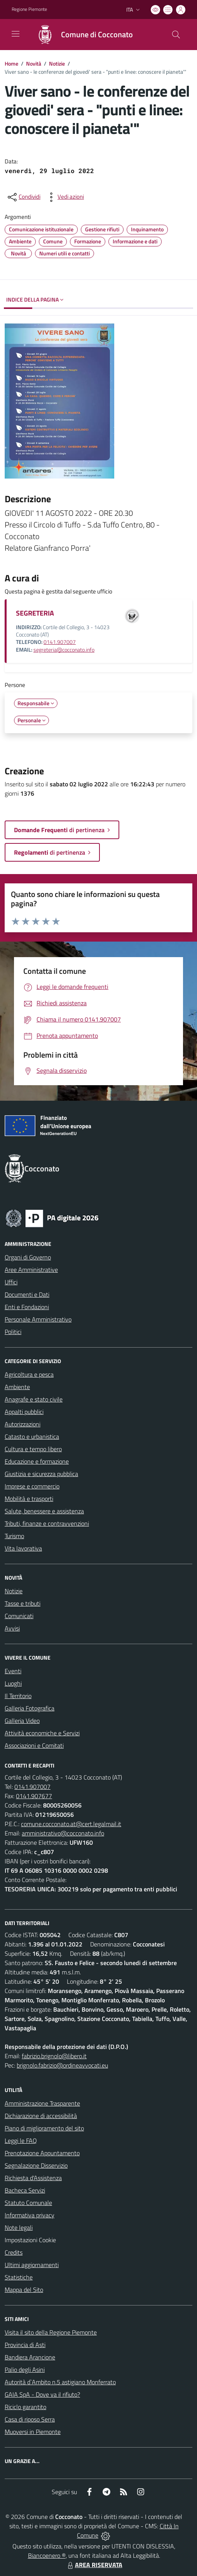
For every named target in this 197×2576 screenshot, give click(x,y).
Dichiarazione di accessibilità (41, 2115)
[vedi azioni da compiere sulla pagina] (64, 197)
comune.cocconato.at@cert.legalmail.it (71, 1823)
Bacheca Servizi (25, 2190)
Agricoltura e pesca (29, 1374)
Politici (13, 1331)
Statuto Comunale (28, 2202)
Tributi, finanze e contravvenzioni (47, 1523)
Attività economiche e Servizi (42, 1733)
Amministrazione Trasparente (42, 2103)
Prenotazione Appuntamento (42, 2153)
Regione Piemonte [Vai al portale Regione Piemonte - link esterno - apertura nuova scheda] (29, 9)
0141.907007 (60, 642)
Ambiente (17, 1386)
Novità (33, 63)
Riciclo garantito (25, 2406)
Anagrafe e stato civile (34, 1399)
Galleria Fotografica (29, 1708)
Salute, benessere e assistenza (44, 1511)
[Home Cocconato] (81, 34)
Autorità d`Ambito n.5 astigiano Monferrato (60, 2382)
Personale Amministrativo (38, 1319)
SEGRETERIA (35, 613)
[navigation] (15, 33)
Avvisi (12, 1628)
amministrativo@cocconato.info (63, 1833)
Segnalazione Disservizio (36, 2165)
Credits (14, 2252)
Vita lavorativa (23, 1548)
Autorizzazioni (22, 1424)
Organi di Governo (28, 1257)
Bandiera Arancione (30, 2357)
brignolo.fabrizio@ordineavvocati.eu (62, 2065)
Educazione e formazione (37, 1461)
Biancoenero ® (47, 2555)
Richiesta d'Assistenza (33, 2177)
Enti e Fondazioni (27, 1306)
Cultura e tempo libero (33, 1449)
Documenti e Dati (27, 1294)
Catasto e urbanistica (32, 1436)
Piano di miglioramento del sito (44, 2128)
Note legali (19, 2227)
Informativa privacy (29, 2215)
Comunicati (19, 1615)
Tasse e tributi (22, 1603)
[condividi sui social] (23, 197)
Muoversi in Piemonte (33, 2431)
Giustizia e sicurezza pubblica (41, 1473)
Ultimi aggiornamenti (32, 2264)
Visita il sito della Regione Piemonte (51, 2332)
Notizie (57, 63)
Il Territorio (18, 1695)
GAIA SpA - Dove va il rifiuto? (42, 2394)
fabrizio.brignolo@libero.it (54, 2056)
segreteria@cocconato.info (63, 649)
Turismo (14, 1535)
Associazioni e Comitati (34, 1745)
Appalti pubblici (24, 1411)
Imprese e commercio (32, 1486)
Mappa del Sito (24, 2289)
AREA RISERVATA (94, 2564)
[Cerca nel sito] (176, 34)
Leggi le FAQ (21, 2140)
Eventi (13, 1671)
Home (11, 63)
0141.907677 (34, 1796)
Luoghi (13, 1683)
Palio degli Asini (25, 2369)
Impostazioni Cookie (30, 2240)
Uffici (11, 1282)
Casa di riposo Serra (30, 2419)
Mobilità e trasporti (29, 1498)
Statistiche (19, 2277)
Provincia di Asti (25, 2344)
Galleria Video (22, 1720)
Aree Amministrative (31, 1269)
